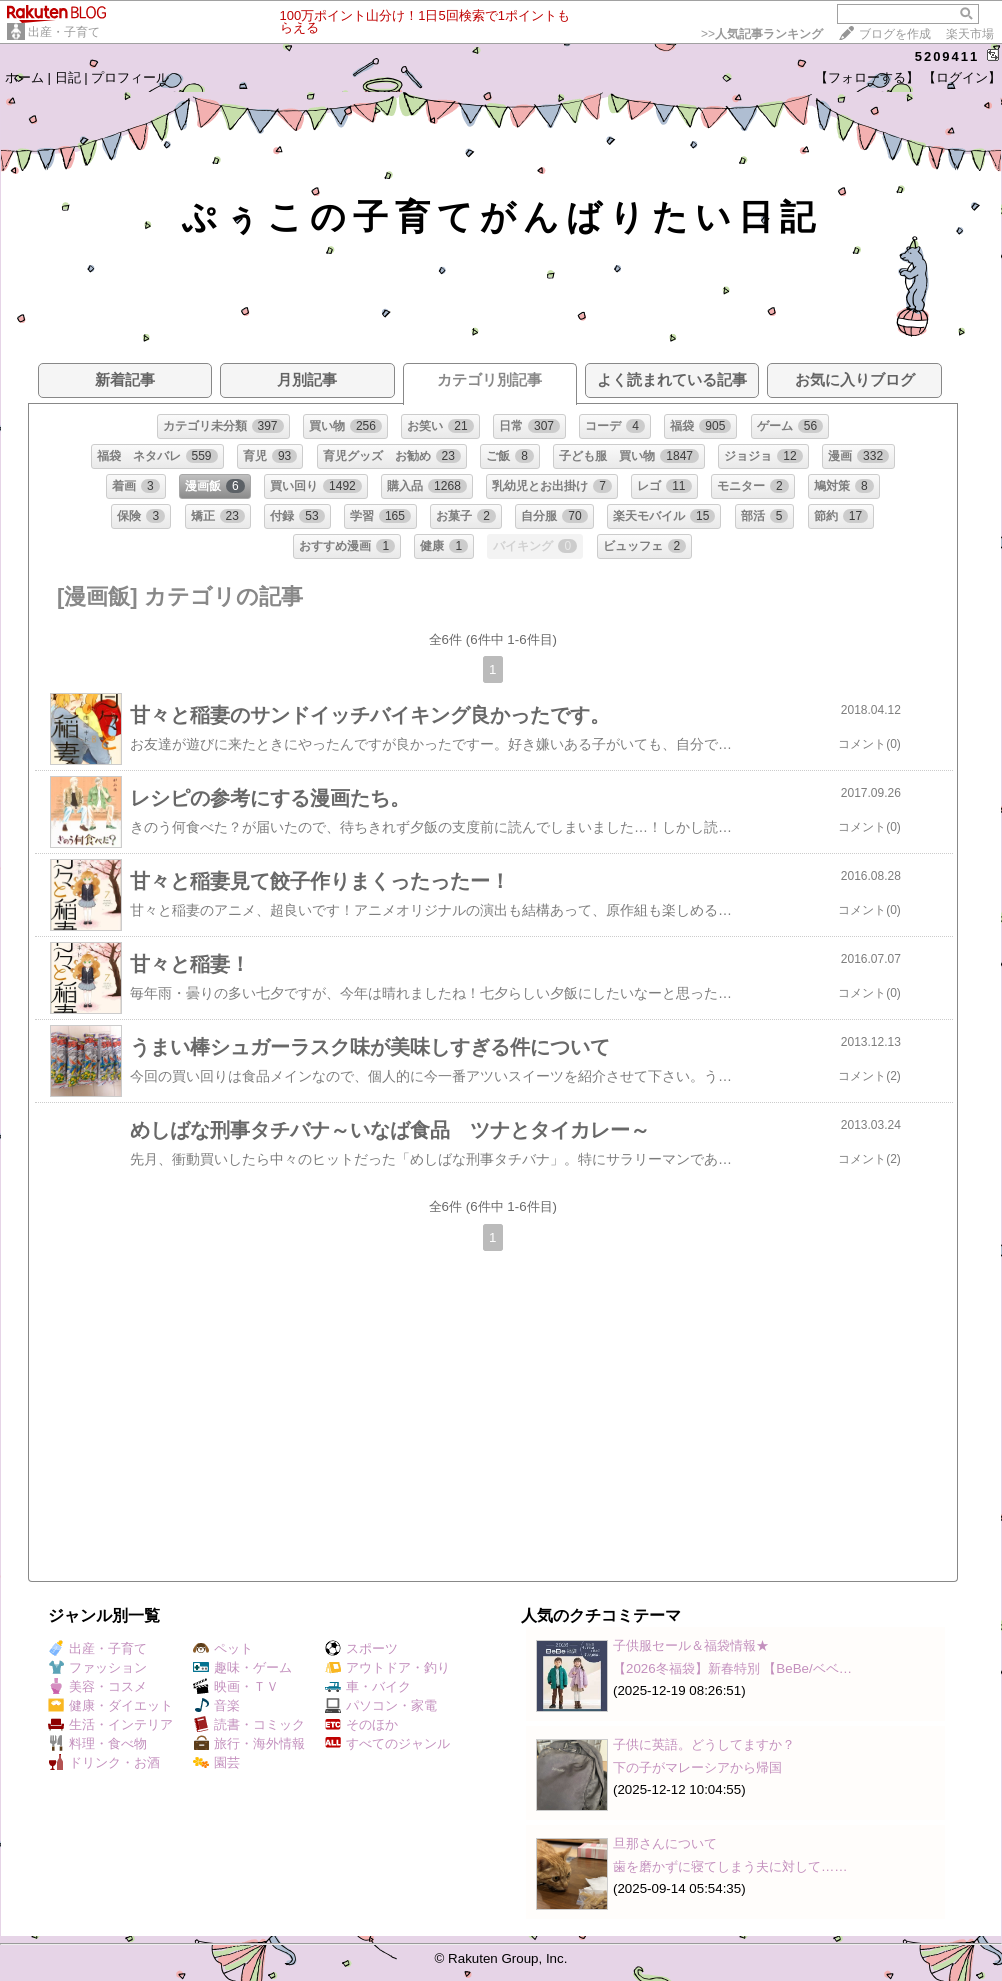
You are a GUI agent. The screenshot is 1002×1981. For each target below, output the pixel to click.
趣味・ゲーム (242, 1667)
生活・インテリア (110, 1724)
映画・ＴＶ (236, 1686)
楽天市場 (970, 34)
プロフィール (130, 77)
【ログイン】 (962, 77)
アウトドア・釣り (387, 1667)
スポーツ (361, 1648)
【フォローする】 (867, 77)
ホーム (24, 77)
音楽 (216, 1705)
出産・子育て (64, 32)
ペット (223, 1648)
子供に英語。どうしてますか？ (704, 1744)
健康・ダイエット (110, 1705)
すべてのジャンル (387, 1743)
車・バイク (368, 1686)
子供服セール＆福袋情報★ (691, 1645)
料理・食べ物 (97, 1743)
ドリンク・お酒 (104, 1762)
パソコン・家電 (381, 1705)
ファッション (97, 1667)
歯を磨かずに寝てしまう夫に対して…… (730, 1866)
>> (762, 34)
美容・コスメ (97, 1686)
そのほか (361, 1724)
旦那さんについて (665, 1843)
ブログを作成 (895, 34)
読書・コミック (249, 1724)
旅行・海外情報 (249, 1743)
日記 (68, 77)
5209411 (947, 56)
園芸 (216, 1762)
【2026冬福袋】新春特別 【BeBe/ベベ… (732, 1668)
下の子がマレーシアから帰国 (697, 1767)
